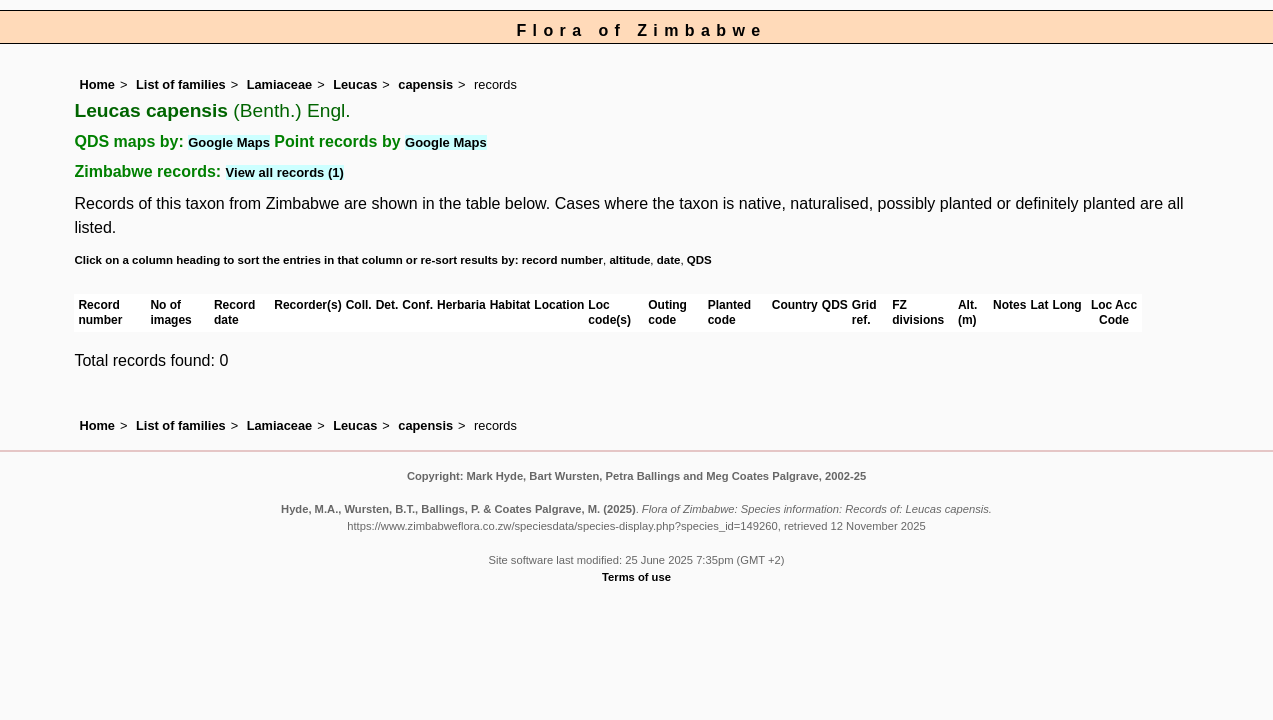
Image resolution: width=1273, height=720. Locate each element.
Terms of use (636, 577)
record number (562, 260)
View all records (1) (285, 172)
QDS (699, 260)
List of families (181, 84)
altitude (629, 260)
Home (97, 84)
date (669, 260)
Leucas (355, 84)
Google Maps (229, 142)
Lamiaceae (279, 84)
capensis (425, 84)
